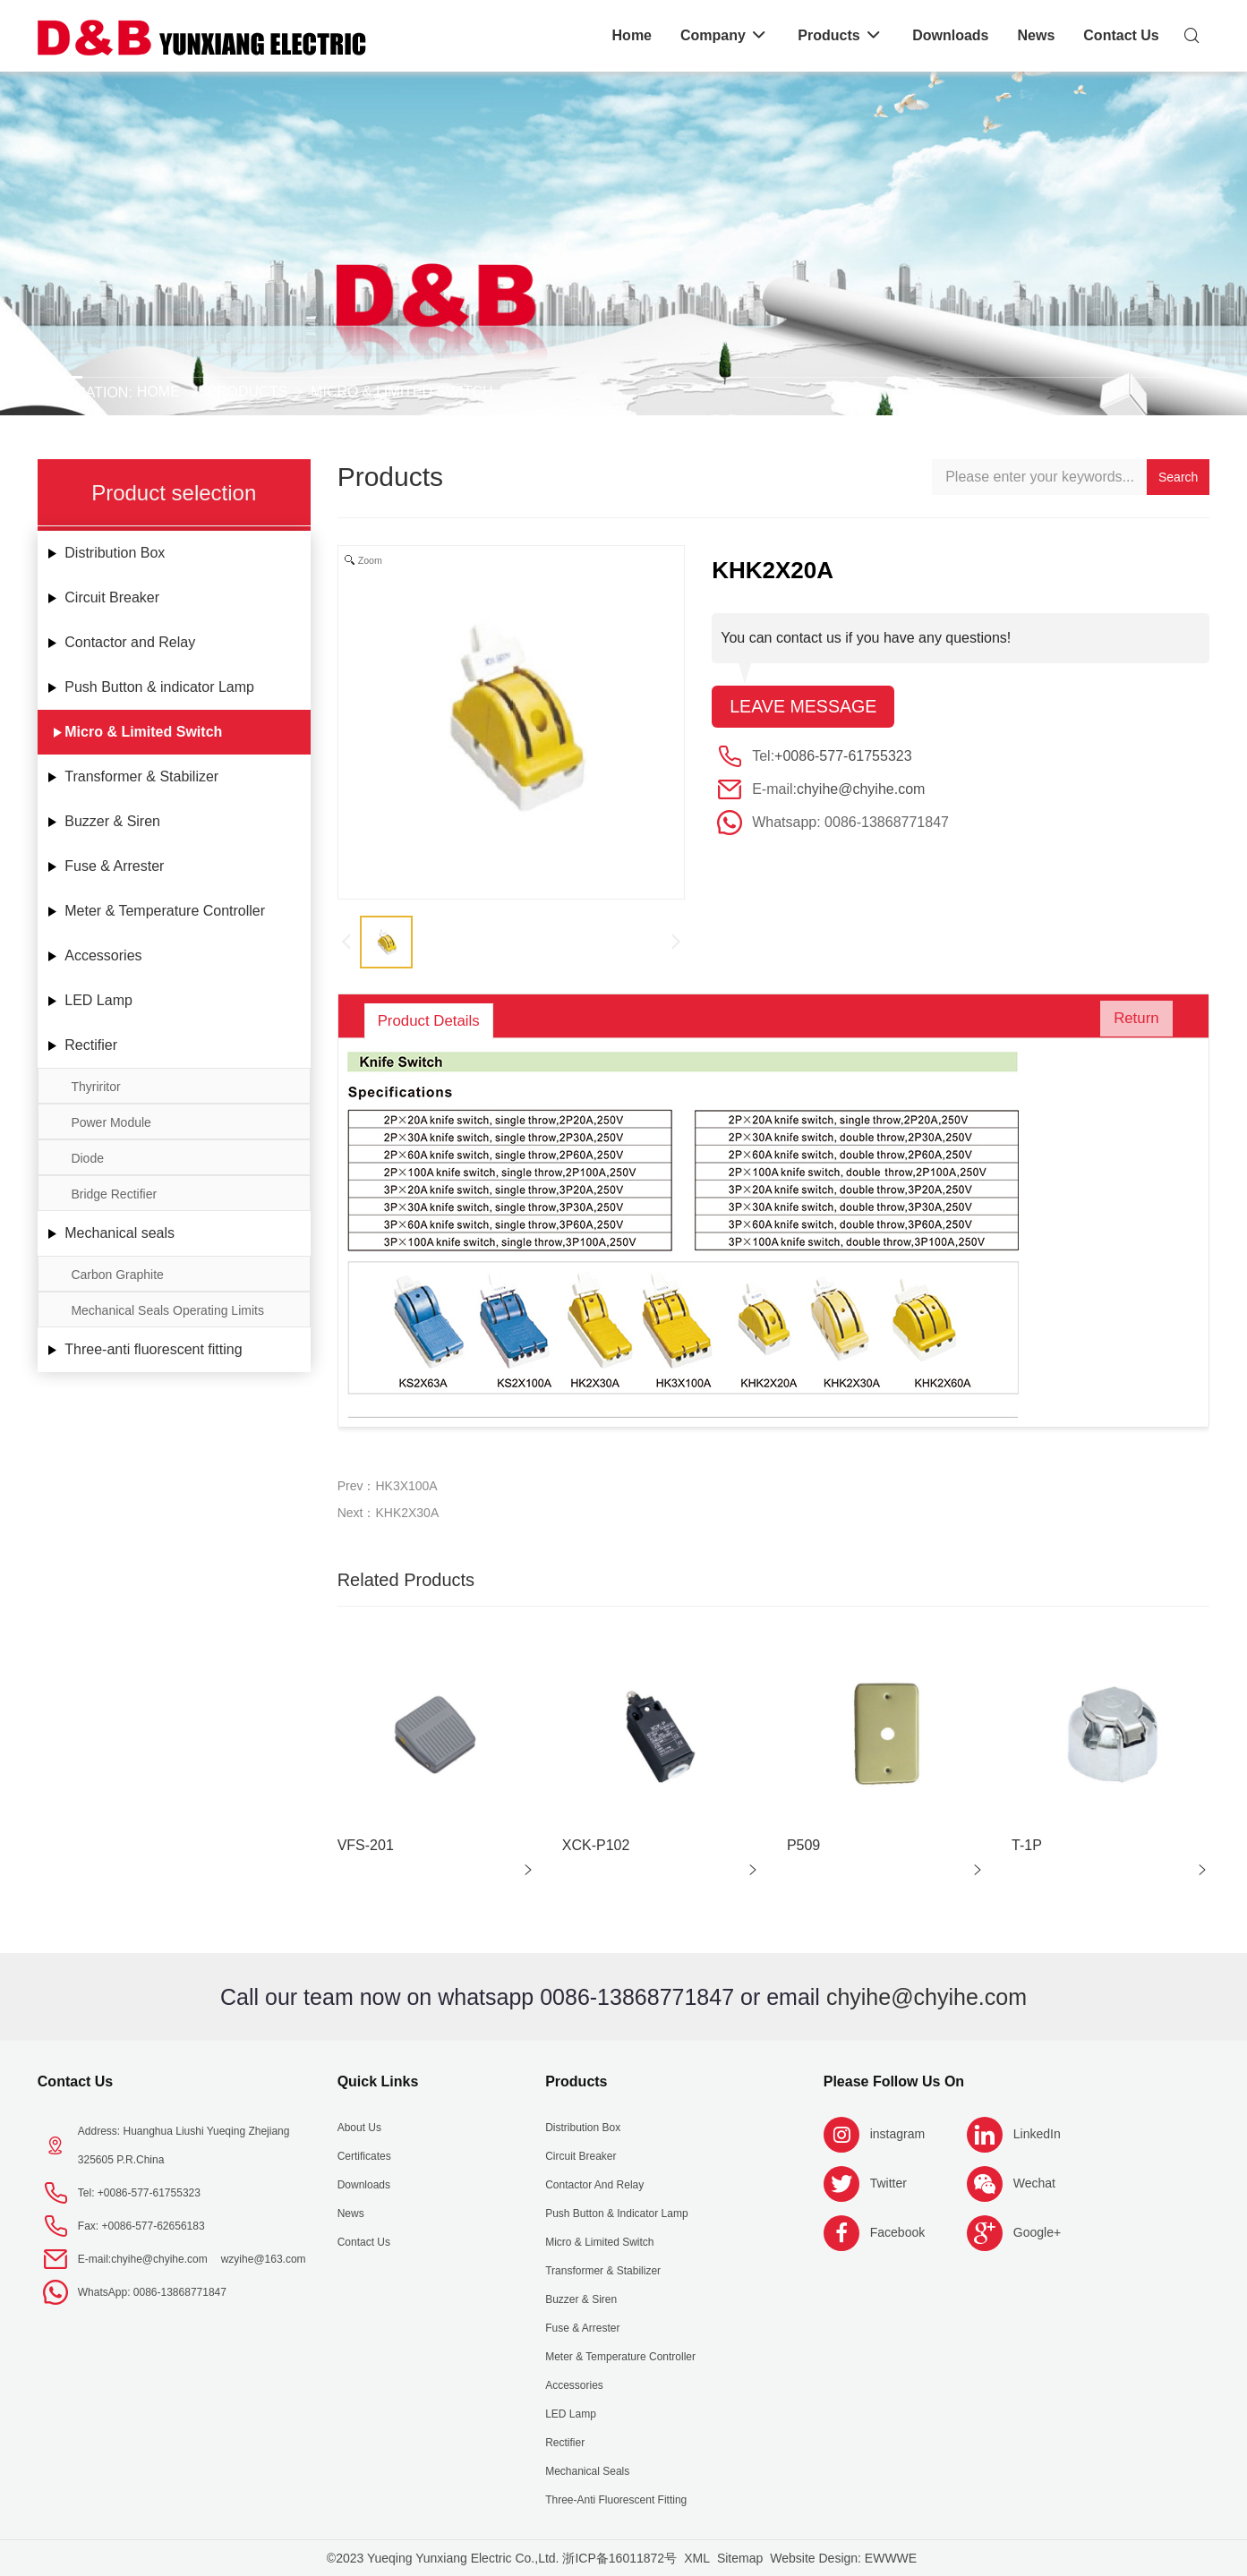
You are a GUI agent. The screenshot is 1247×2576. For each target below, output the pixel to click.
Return (1130, 1020)
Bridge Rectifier (114, 1194)
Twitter (888, 2183)
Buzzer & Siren (112, 821)
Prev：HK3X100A (387, 1486)
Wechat (1034, 2183)
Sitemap (740, 2558)
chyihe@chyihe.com (861, 790)
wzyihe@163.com (263, 2259)
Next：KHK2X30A (388, 1513)
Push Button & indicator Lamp (159, 687)
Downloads (363, 2185)
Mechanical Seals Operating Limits (167, 1310)
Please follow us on (894, 2081)
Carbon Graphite (117, 1274)
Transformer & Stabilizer (141, 776)
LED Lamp (98, 1000)
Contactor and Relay (129, 642)
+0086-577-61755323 (842, 756)
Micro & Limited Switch (402, 391)
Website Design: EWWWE (843, 2558)
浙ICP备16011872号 (619, 2558)
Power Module (111, 1122)
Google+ (1037, 2232)
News (350, 2213)
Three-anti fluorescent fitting (153, 1349)
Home (158, 391)
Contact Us (75, 2081)
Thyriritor (95, 1086)
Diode (87, 1158)
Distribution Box (114, 552)
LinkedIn (1037, 2134)
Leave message (804, 707)
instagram (897, 2134)
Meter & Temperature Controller (164, 910)
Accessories (102, 955)
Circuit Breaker (111, 597)
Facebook (897, 2232)
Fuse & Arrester (114, 866)
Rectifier (90, 1045)
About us (359, 2127)
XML (697, 2558)
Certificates (364, 2156)
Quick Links (378, 2081)
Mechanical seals (119, 1233)
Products (247, 391)
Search (1178, 477)
